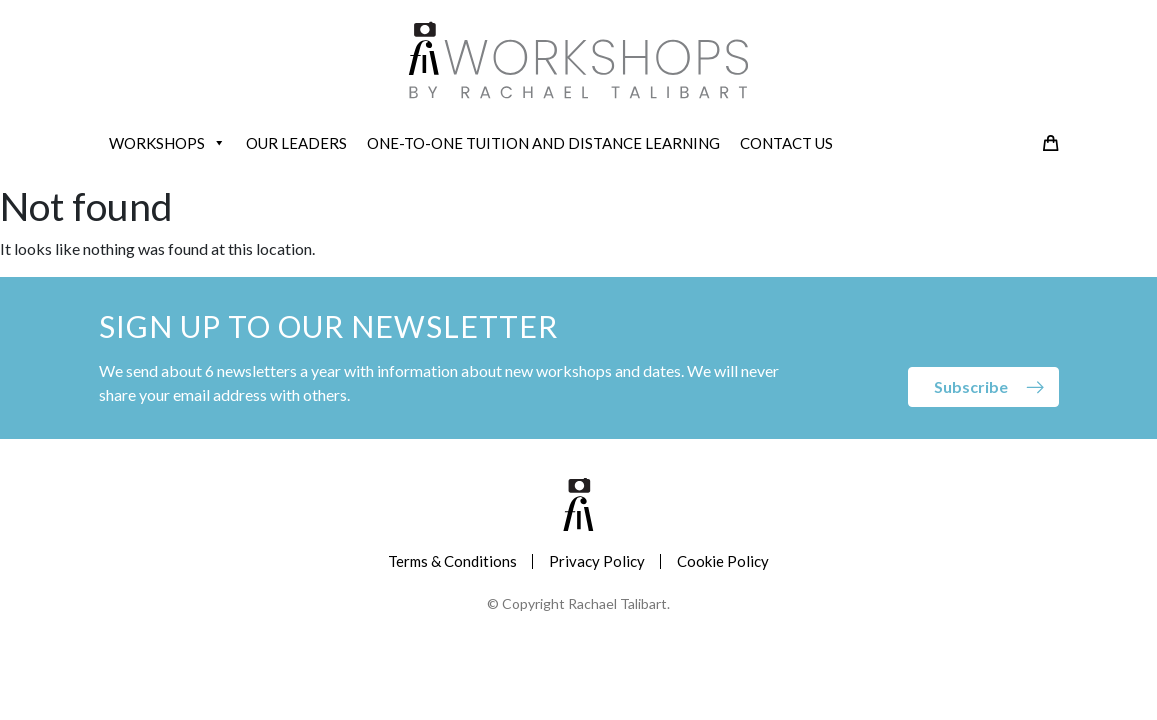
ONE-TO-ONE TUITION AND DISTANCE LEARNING (543, 143)
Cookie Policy (723, 561)
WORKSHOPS (167, 143)
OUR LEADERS (296, 143)
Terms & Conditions (452, 561)
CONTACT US (786, 143)
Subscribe (971, 386)
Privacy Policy (597, 561)
